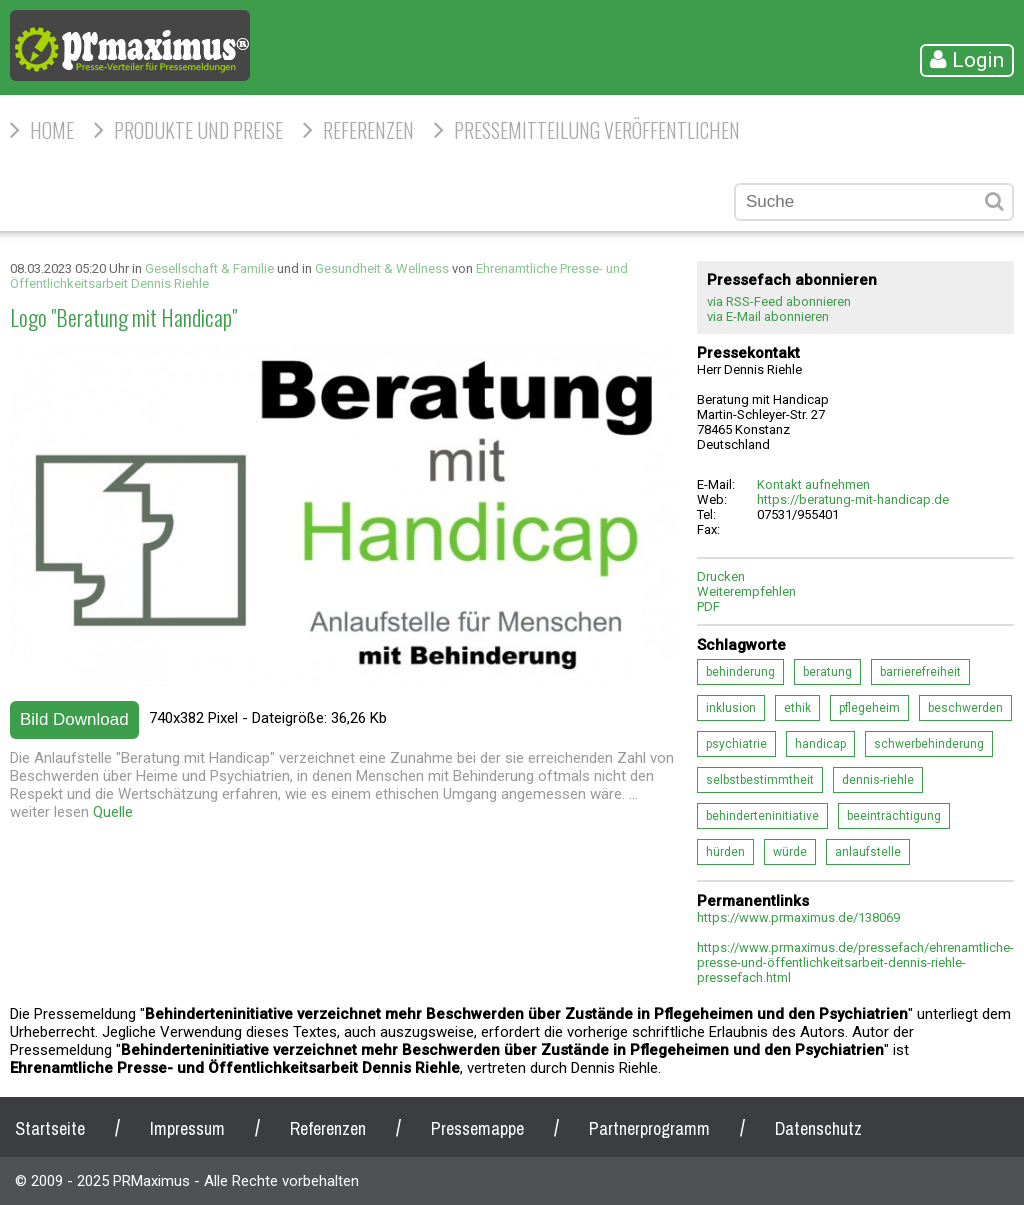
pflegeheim (869, 708)
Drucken (721, 576)
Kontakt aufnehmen (813, 484)
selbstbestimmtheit (760, 780)
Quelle (113, 812)
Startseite (50, 1128)
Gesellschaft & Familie (209, 268)
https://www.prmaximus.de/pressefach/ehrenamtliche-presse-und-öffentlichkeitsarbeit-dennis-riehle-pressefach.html (855, 962)
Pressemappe (477, 1128)
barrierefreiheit (920, 672)
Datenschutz (818, 1128)
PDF (708, 606)
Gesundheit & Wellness (382, 268)
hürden (725, 852)
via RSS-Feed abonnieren (779, 301)
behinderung (740, 672)
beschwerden (965, 708)
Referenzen (368, 130)
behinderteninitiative (762, 816)
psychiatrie (736, 744)
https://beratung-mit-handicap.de (853, 499)
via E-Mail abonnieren (768, 316)
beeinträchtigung (894, 816)
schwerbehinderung (929, 744)
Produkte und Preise (198, 130)
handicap (820, 744)
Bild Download (74, 719)
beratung (827, 672)
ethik (797, 708)
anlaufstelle (868, 852)
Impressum (187, 1128)
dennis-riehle (878, 780)
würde (790, 852)
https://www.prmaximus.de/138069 (798, 917)
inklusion (731, 708)
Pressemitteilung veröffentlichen (597, 130)
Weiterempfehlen (746, 591)
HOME (52, 130)
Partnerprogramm (649, 1128)
